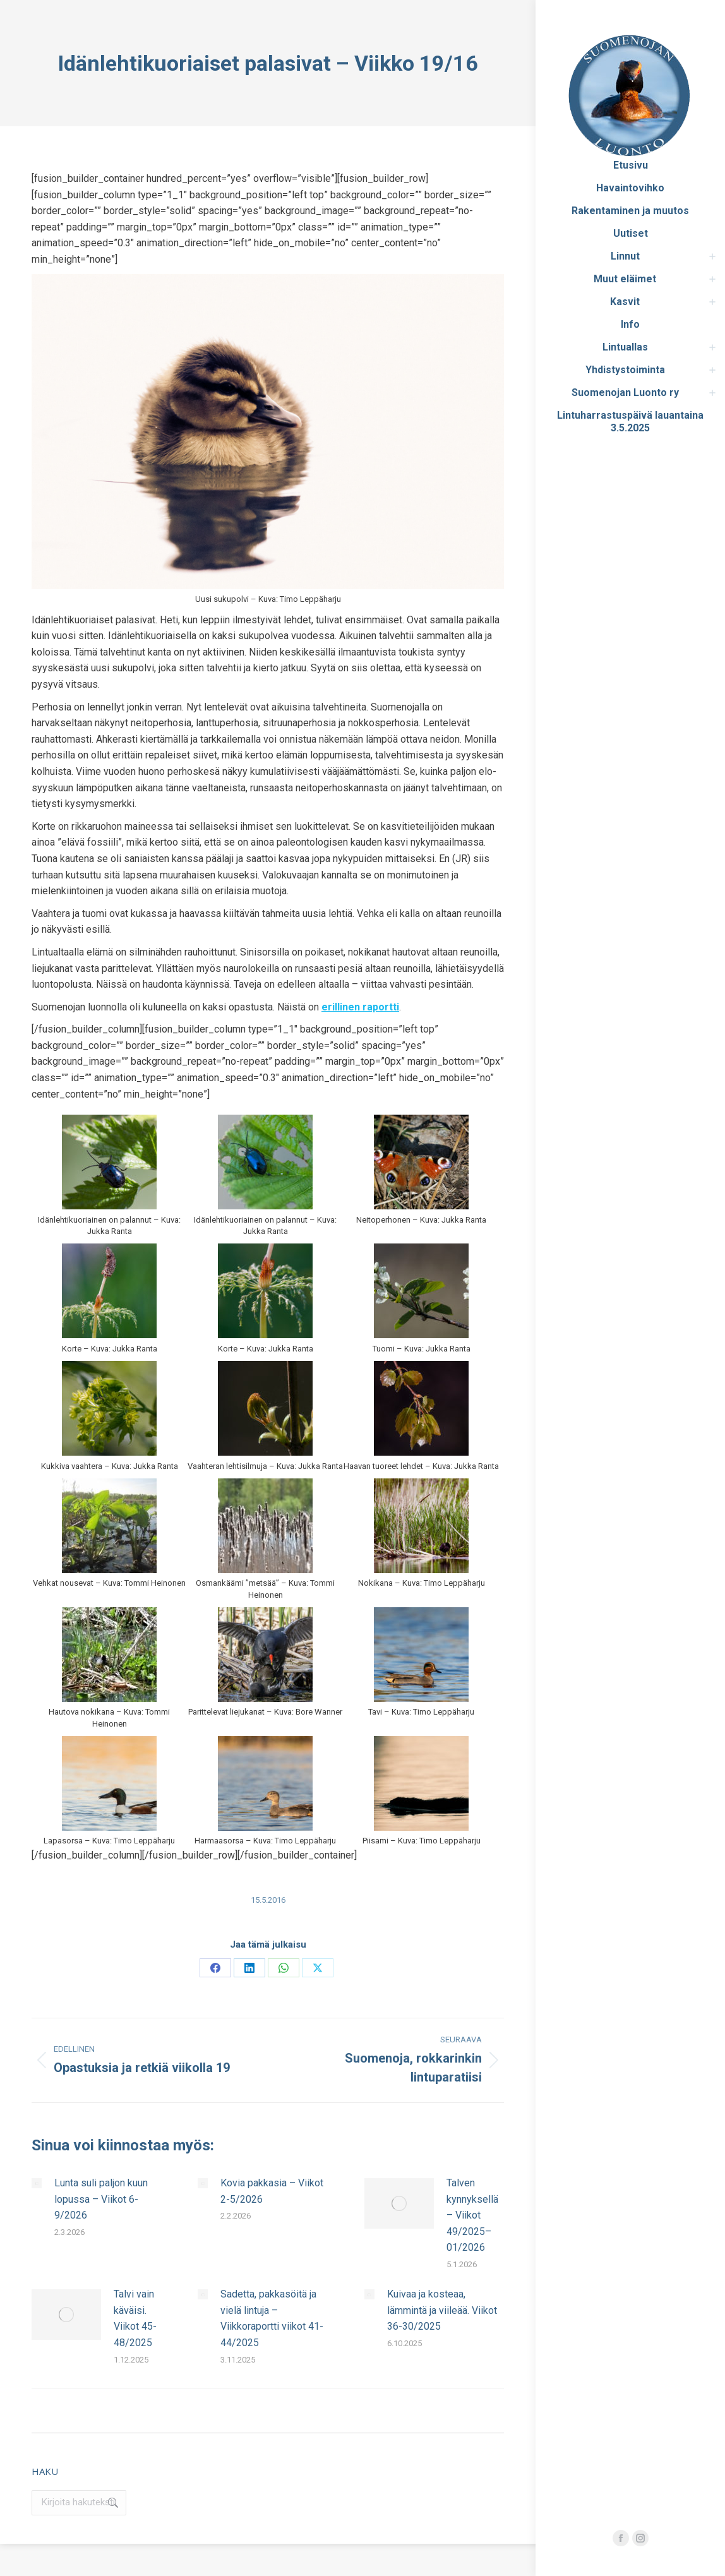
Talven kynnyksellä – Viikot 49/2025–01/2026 (472, 2215)
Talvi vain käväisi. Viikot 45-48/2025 (135, 2318)
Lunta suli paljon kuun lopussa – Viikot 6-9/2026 (101, 2199)
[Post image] (37, 2183)
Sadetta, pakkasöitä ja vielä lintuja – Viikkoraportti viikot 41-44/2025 (271, 2318)
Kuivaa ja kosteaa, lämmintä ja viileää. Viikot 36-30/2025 (442, 2310)
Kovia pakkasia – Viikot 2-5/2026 (271, 2191)
